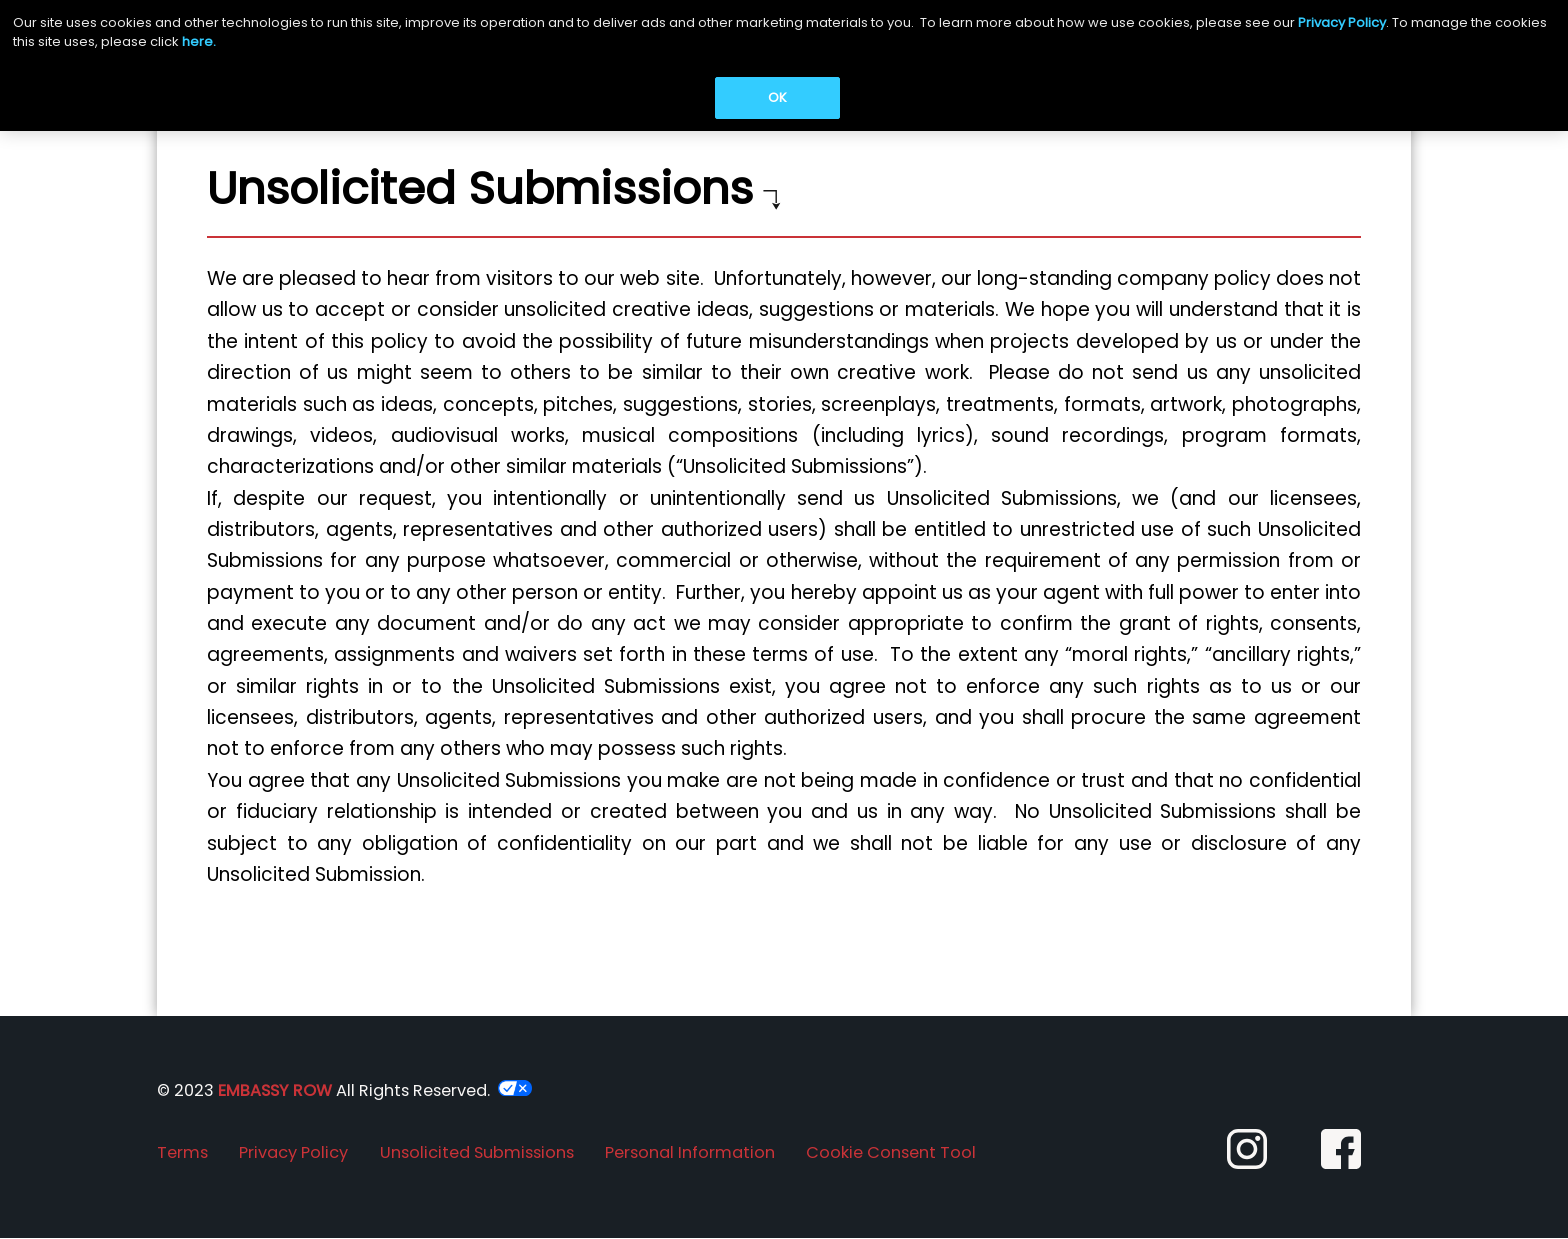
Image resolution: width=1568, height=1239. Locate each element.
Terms (182, 1152)
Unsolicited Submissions (477, 1152)
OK (777, 97)
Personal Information (690, 1152)
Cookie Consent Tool (891, 1152)
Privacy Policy (1342, 22)
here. (199, 41)
